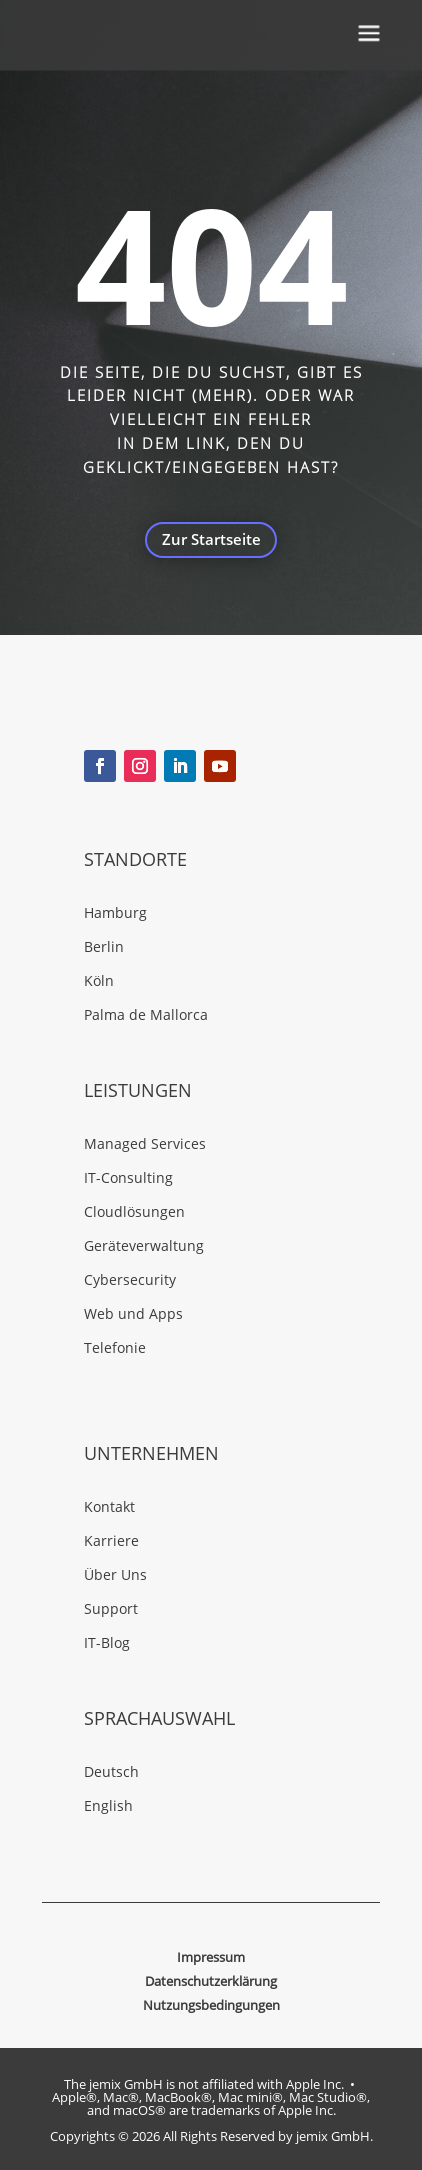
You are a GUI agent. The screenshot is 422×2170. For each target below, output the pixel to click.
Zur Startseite (211, 539)
